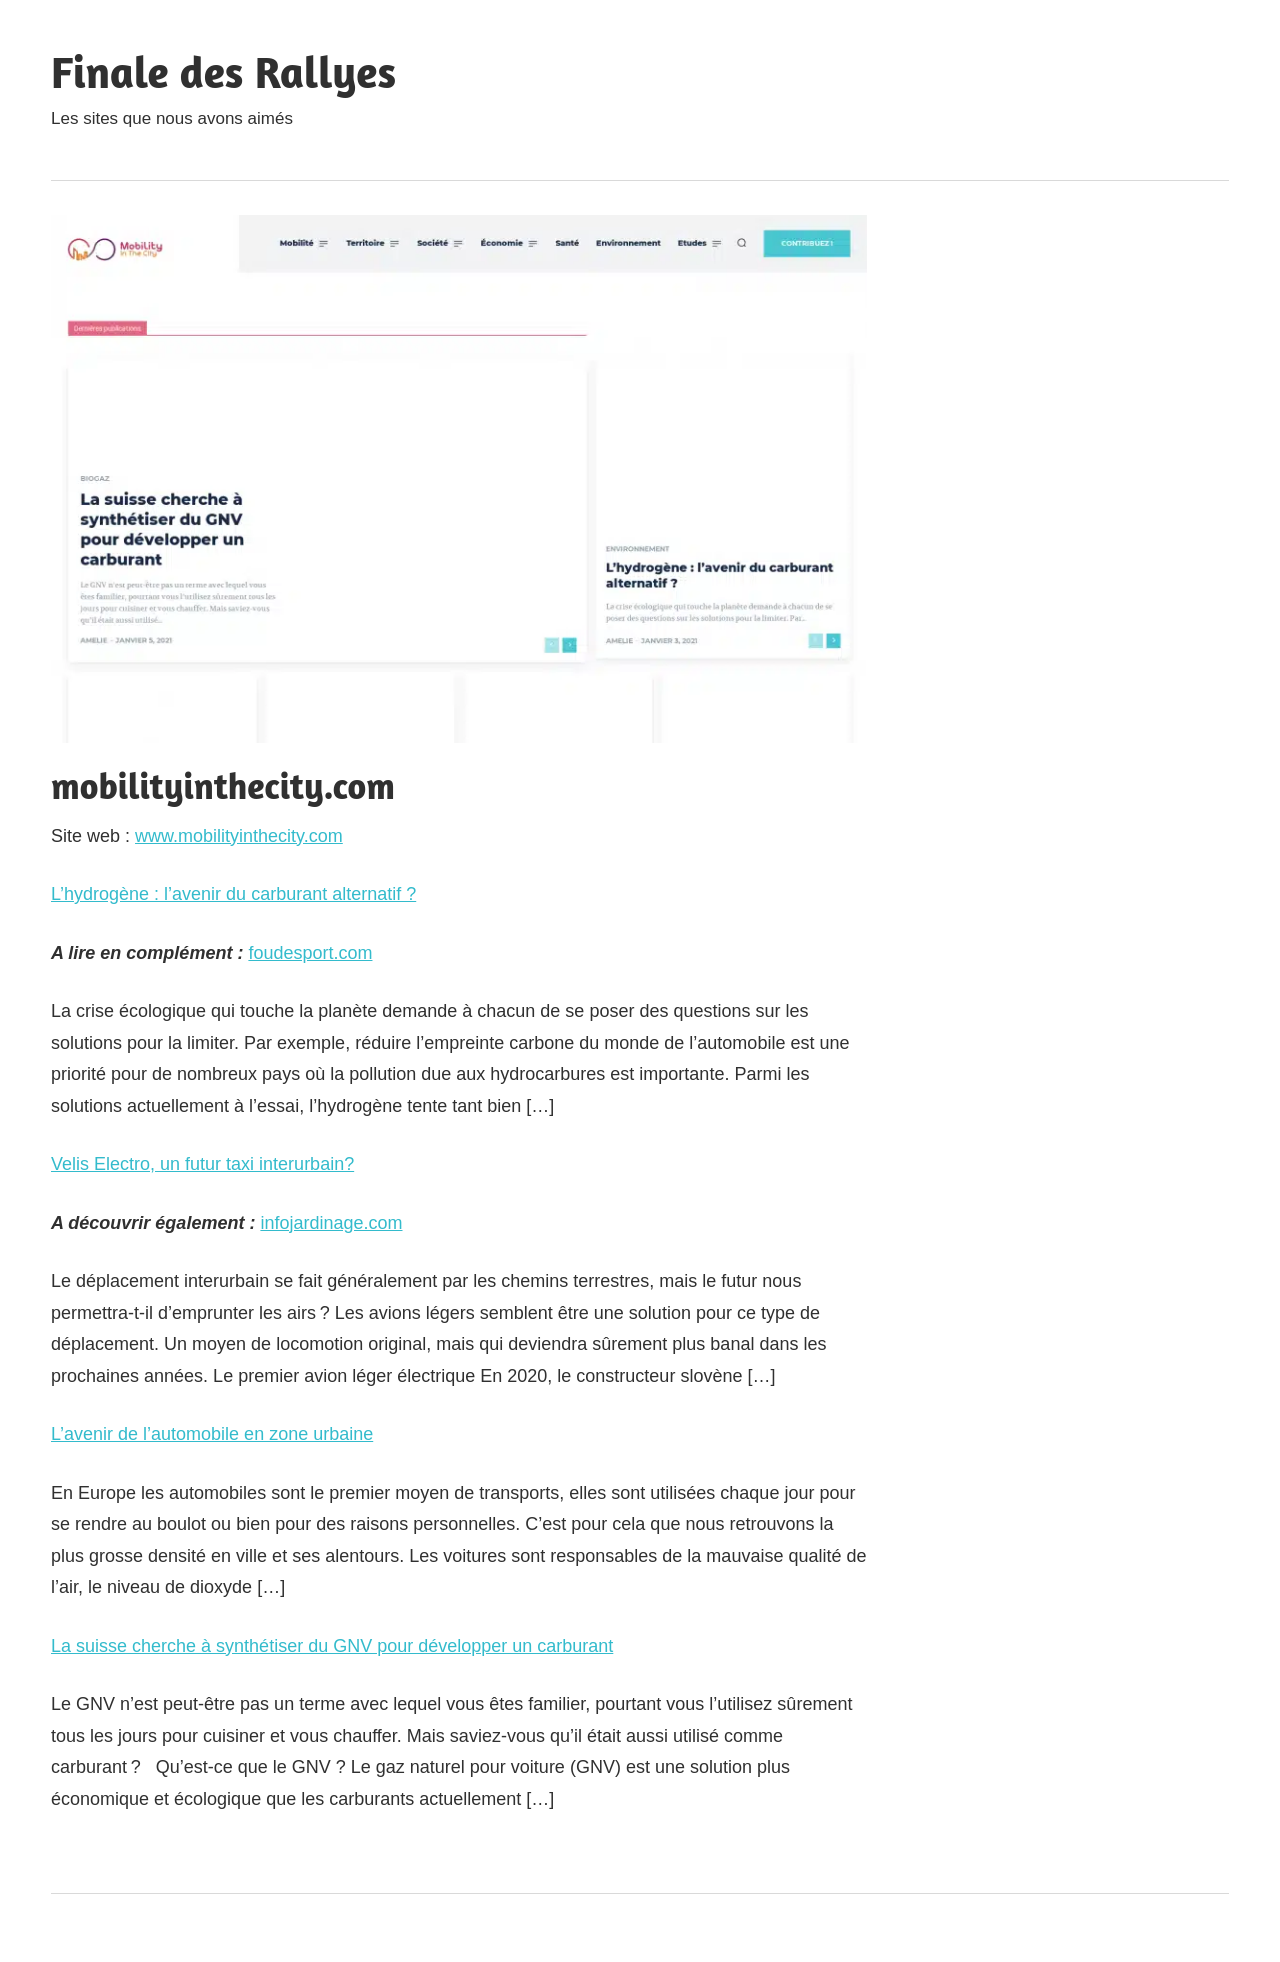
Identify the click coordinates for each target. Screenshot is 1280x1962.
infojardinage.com (331, 1223)
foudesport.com (310, 953)
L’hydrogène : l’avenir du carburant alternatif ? (233, 894)
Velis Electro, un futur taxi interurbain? (202, 1164)
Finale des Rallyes (223, 71)
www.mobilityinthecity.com (239, 836)
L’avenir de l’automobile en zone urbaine (212, 1434)
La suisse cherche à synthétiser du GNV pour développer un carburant (332, 1646)
